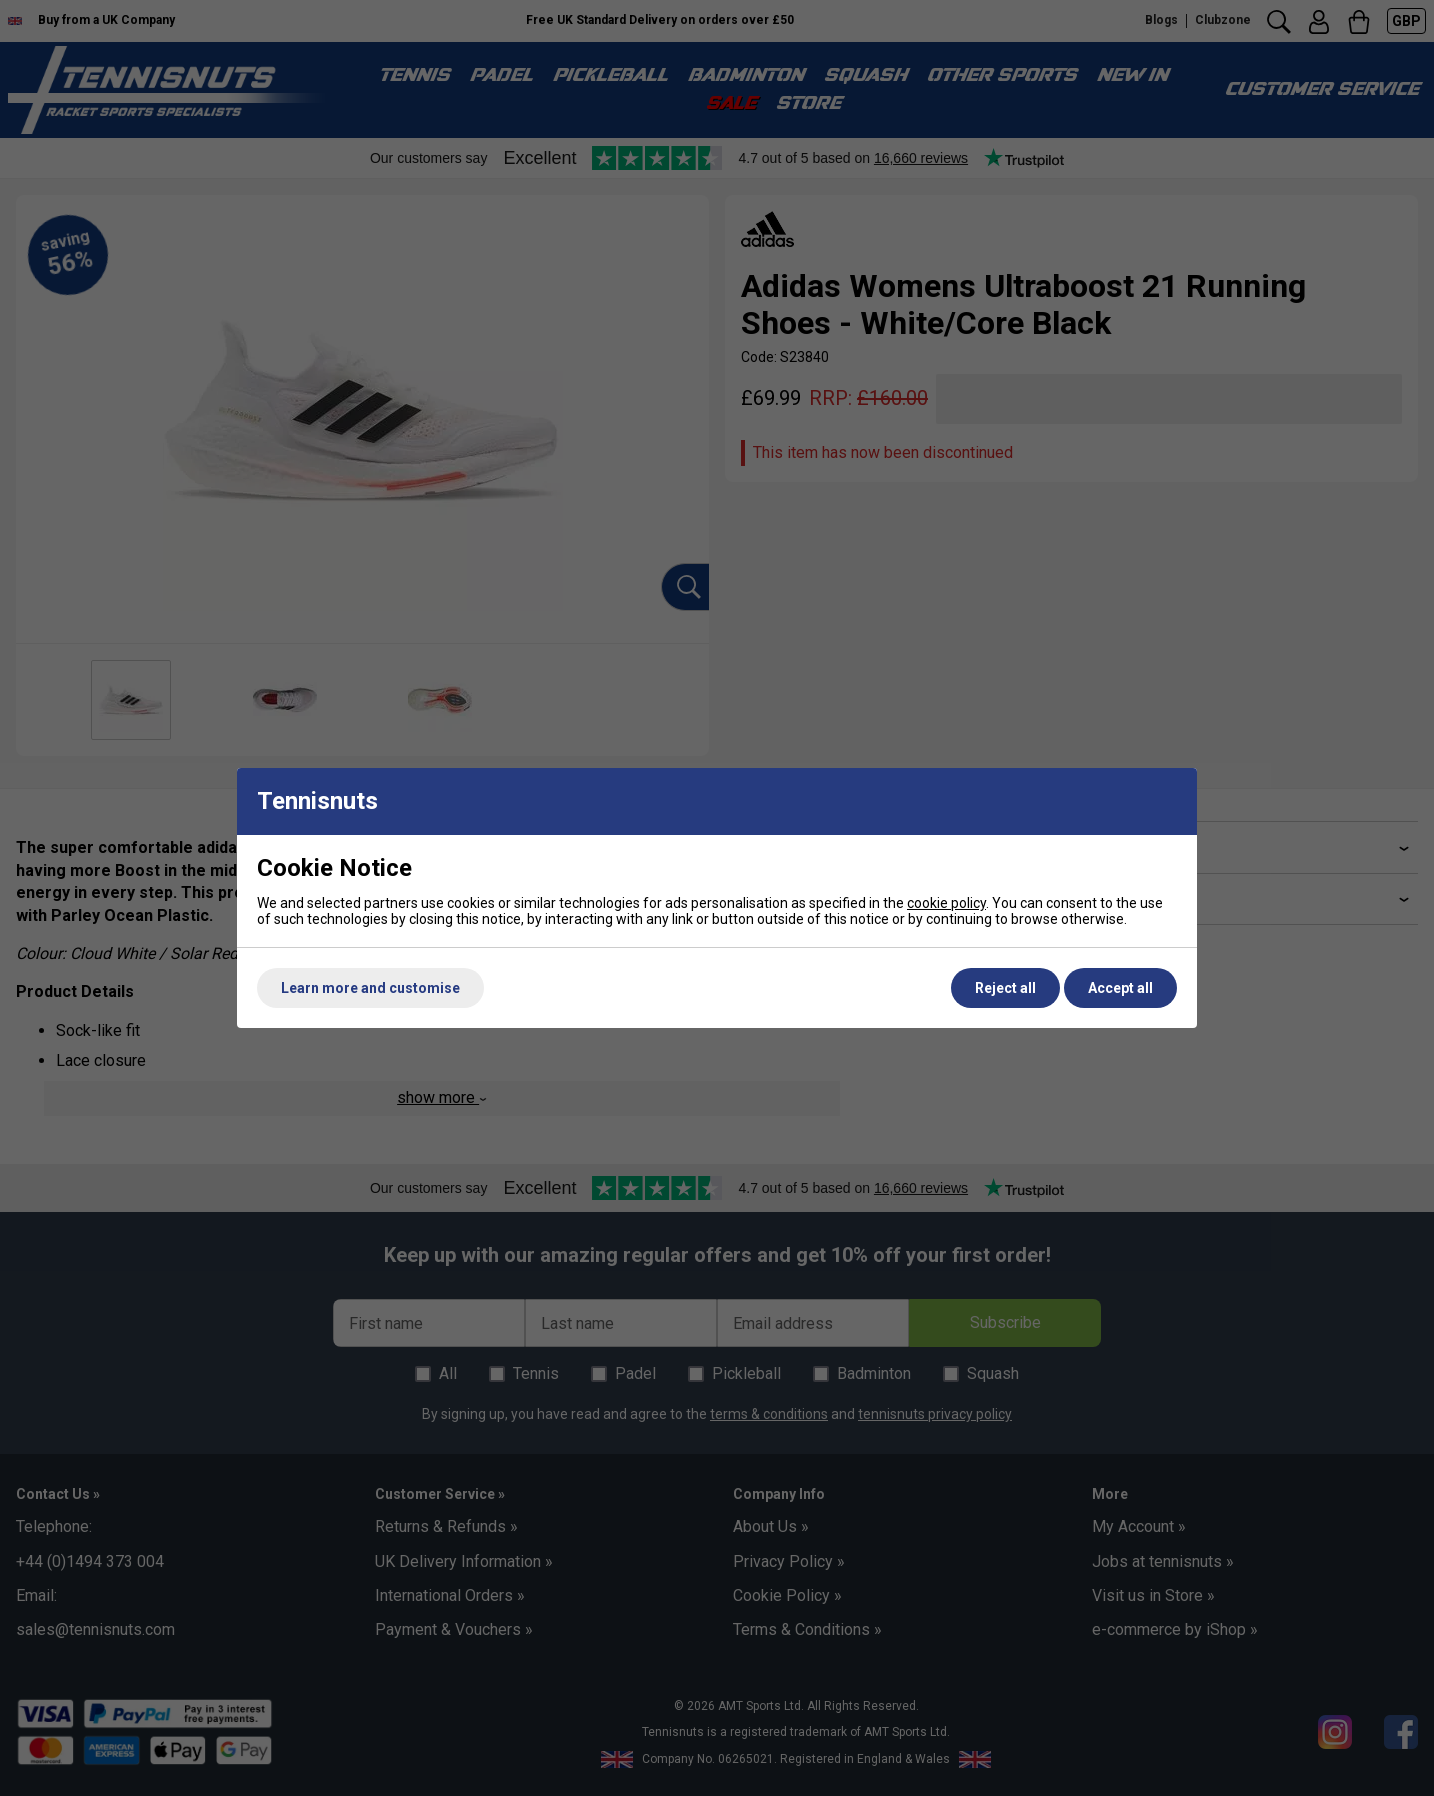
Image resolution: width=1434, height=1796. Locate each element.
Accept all (1120, 988)
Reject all (1005, 988)
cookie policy (946, 903)
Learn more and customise (370, 988)
